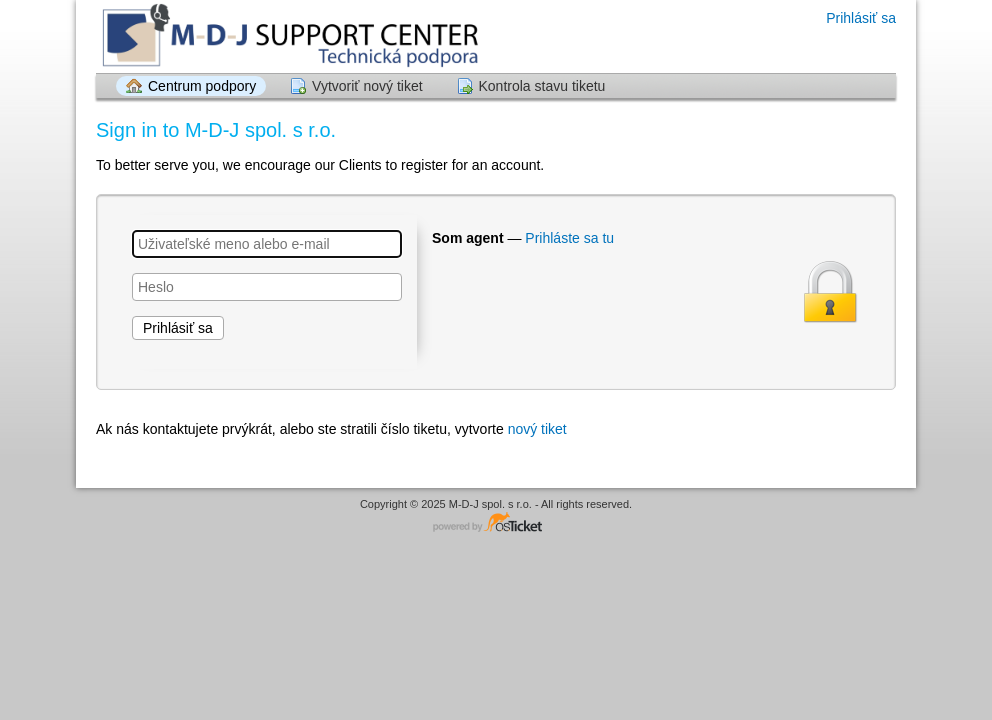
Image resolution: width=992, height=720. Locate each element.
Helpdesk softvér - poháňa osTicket (496, 523)
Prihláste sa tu (569, 238)
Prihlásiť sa (861, 18)
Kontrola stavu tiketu (542, 86)
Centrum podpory (202, 86)
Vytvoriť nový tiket (367, 86)
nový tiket (537, 429)
